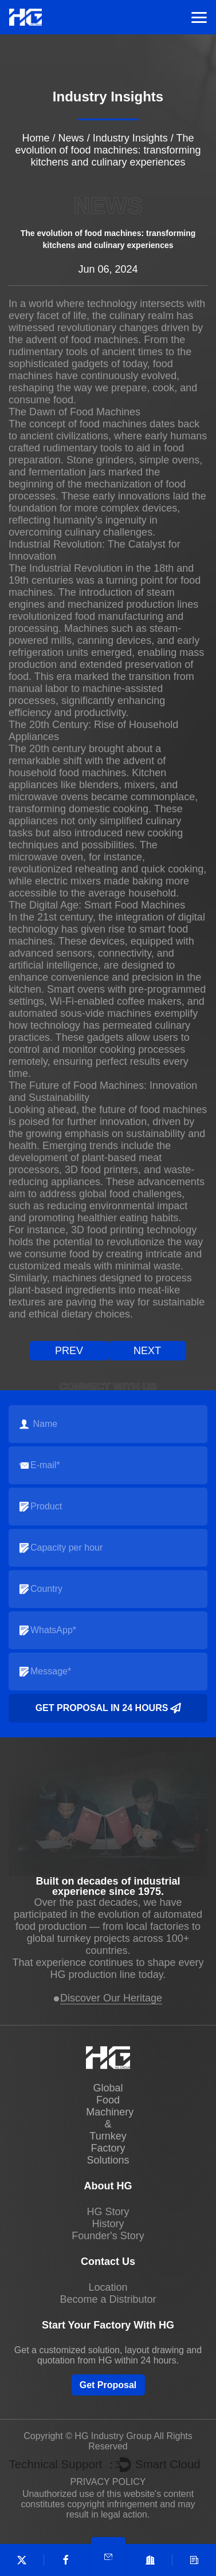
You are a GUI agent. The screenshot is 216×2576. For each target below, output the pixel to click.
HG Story (108, 2211)
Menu (199, 17)
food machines (104, 339)
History (108, 2223)
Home (36, 138)
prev (69, 1350)
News (71, 138)
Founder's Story (108, 2235)
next (147, 1350)
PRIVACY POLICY (108, 2482)
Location (107, 2287)
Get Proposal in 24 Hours (108, 1708)
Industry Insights (130, 138)
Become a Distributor (108, 2299)
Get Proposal (108, 2385)
